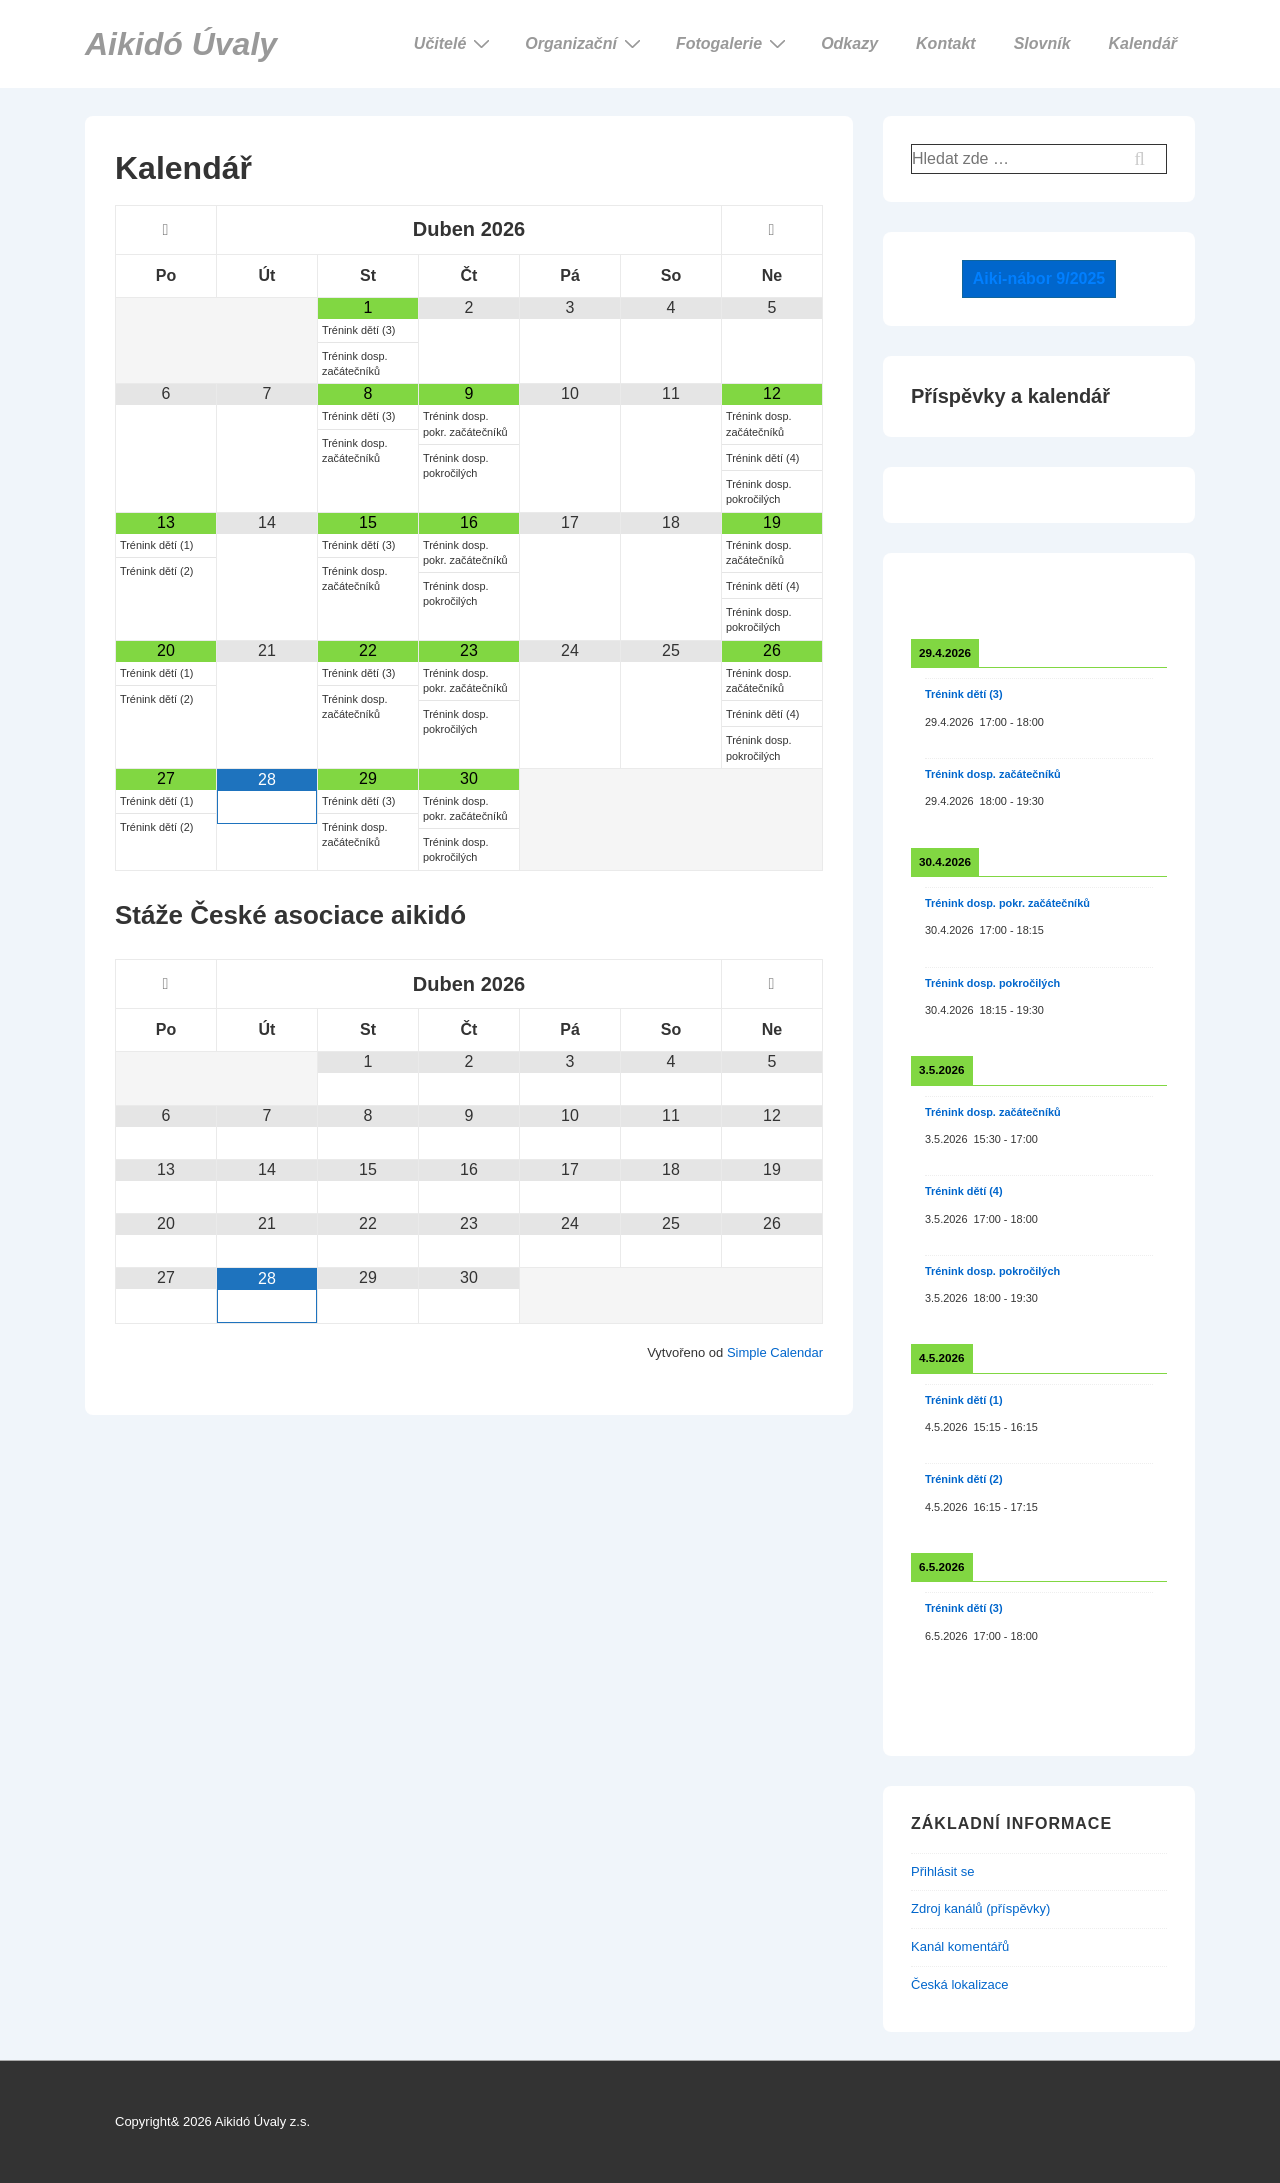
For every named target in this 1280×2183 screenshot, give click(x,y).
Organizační (585, 43)
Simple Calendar (775, 1352)
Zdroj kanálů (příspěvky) (980, 1908)
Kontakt (946, 43)
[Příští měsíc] (772, 230)
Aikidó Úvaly (181, 44)
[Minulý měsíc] (166, 230)
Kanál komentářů (960, 1946)
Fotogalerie (733, 43)
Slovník (1042, 43)
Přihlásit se (943, 1871)
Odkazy (849, 43)
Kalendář (1143, 43)
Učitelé (454, 43)
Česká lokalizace (960, 1984)
